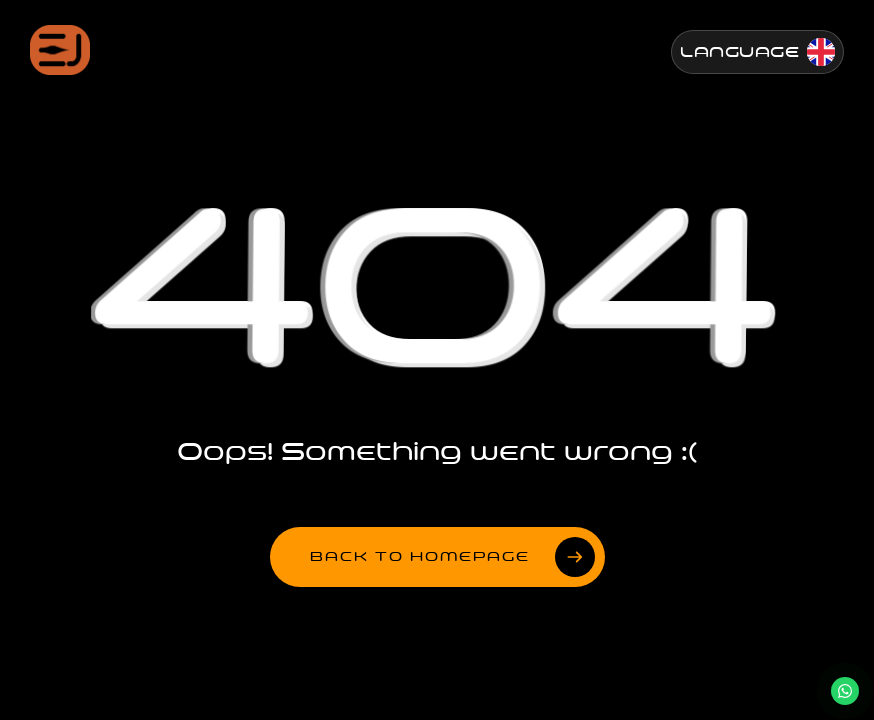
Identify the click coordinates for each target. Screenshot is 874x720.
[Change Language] (757, 52)
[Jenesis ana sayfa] (60, 50)
